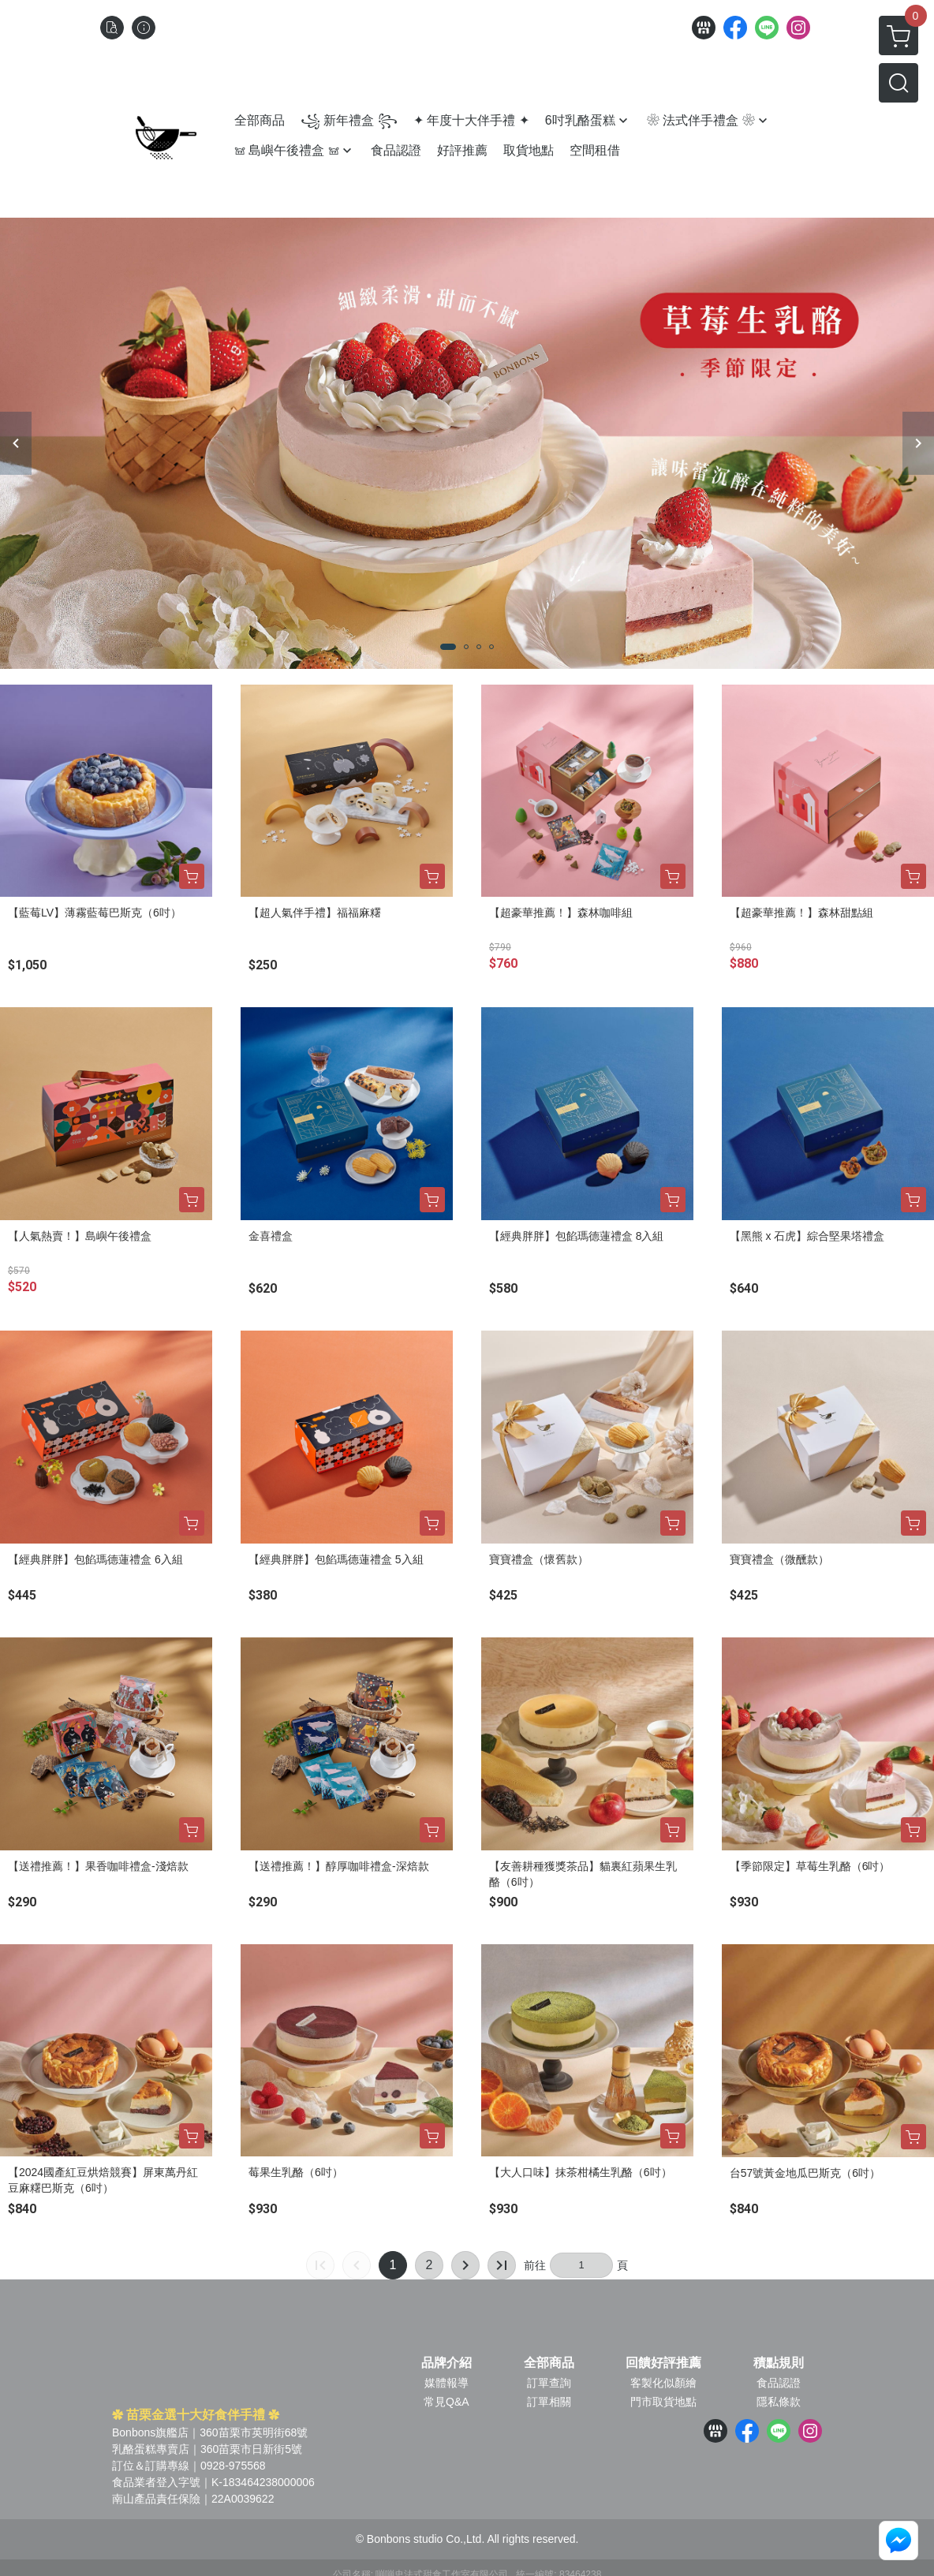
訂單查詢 (549, 2382)
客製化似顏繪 (663, 2382)
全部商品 (549, 2363)
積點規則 (778, 2363)
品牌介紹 (446, 2363)
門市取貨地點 (663, 2401)
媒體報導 (446, 2382)
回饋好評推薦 (663, 2363)
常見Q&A (446, 2401)
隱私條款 (779, 2401)
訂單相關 (549, 2401)
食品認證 (779, 2382)
